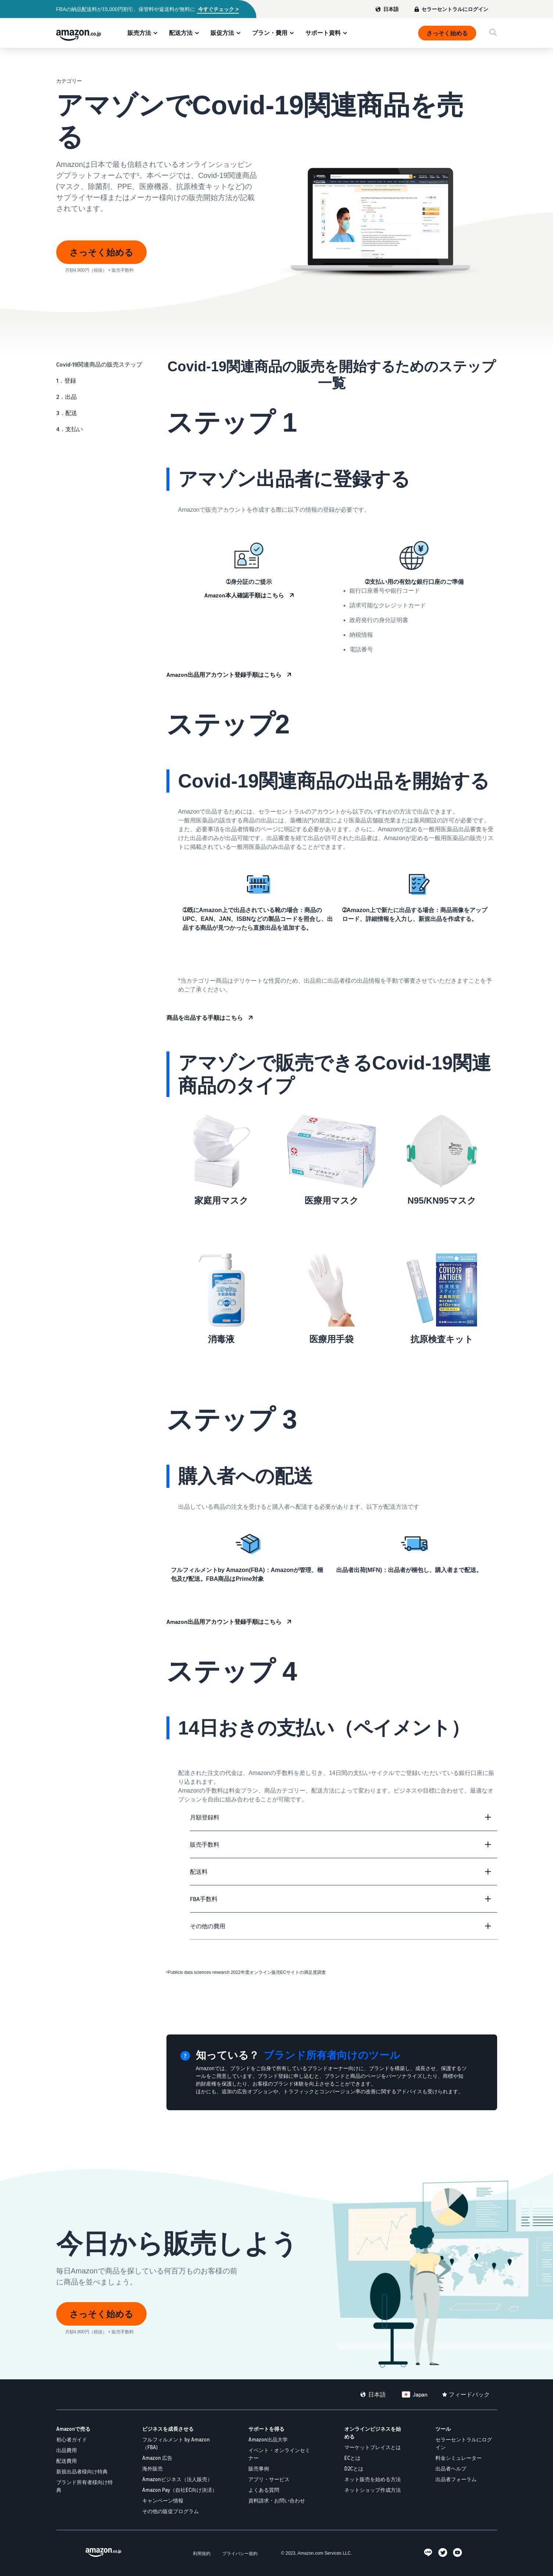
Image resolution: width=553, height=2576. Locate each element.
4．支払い (69, 429)
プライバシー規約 (240, 2553)
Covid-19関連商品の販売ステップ (99, 364)
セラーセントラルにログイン (454, 9)
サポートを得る (266, 2429)
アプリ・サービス (269, 2479)
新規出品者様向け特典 (82, 2471)
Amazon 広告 (157, 2458)
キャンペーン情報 (162, 2500)
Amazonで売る (73, 2429)
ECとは (352, 2458)
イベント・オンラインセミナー (279, 2454)
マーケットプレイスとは (372, 2447)
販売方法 (139, 32)
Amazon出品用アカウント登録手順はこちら (223, 674)
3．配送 (66, 413)
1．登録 (66, 380)
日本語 (391, 9)
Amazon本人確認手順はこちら (244, 595)
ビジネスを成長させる (168, 2429)
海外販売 (152, 2468)
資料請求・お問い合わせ (276, 2500)
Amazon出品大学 (268, 2439)
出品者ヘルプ (450, 2468)
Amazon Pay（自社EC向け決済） (179, 2490)
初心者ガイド (71, 2439)
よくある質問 (263, 2490)
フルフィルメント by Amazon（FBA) (176, 2443)
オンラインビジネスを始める (372, 2433)
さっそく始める (447, 33)
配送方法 (181, 32)
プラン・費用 (269, 32)
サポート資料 (323, 32)
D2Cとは (353, 2468)
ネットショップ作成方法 (372, 2490)
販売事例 (258, 2468)
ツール (443, 2429)
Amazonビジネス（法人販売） (177, 2479)
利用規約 (202, 2553)
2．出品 (66, 396)
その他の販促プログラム (170, 2511)
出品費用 (66, 2450)
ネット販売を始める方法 (372, 2479)
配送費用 (66, 2461)
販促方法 (222, 32)
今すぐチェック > (218, 9)
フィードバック (469, 2394)
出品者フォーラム (456, 2479)
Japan (420, 2394)
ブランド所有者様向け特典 (84, 2486)
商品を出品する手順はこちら (204, 1017)
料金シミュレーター (458, 2458)
